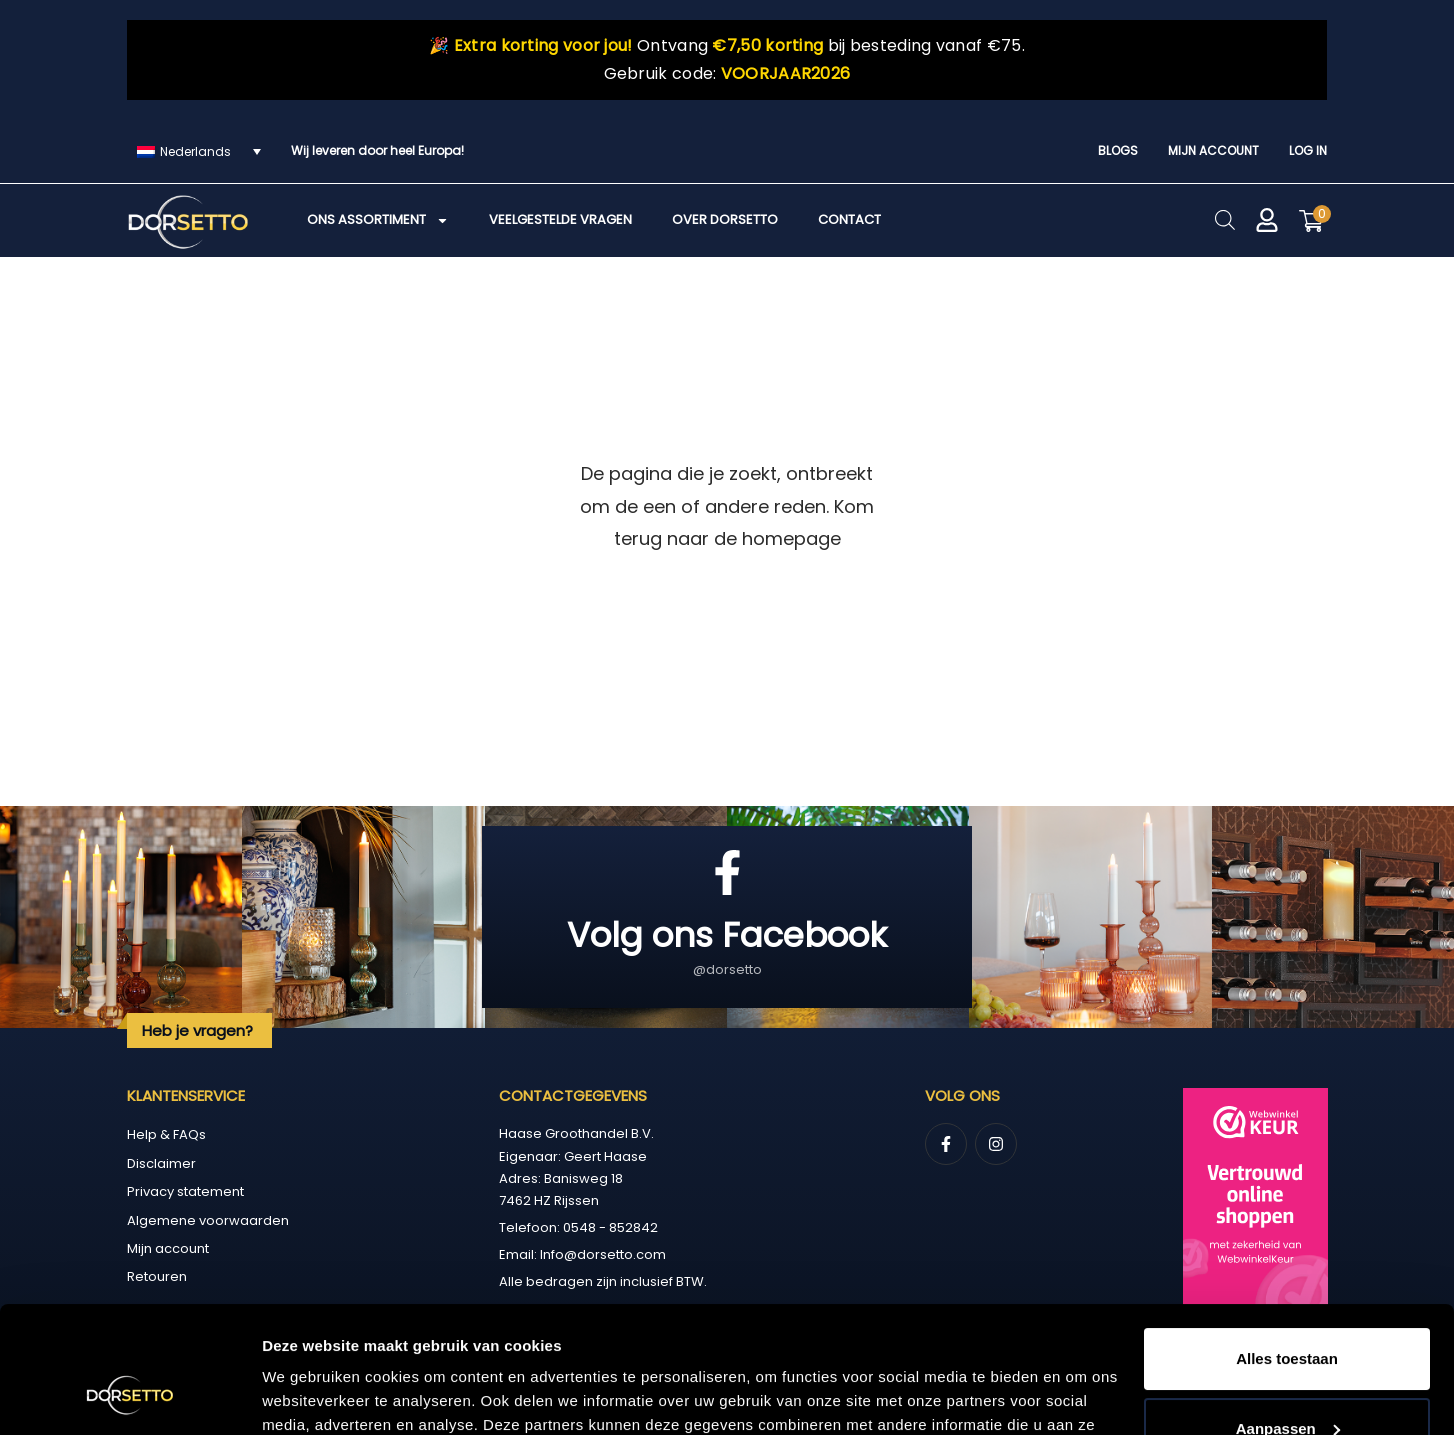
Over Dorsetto (725, 219)
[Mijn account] (1267, 220)
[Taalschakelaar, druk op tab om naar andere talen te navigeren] (199, 151)
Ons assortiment (378, 220)
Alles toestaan (1287, 1250)
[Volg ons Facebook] (727, 872)
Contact (849, 219)
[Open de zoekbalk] (1225, 219)
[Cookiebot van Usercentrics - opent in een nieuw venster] (129, 1396)
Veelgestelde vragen (560, 219)
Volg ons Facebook (727, 935)
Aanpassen (1288, 1319)
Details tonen (309, 1395)
